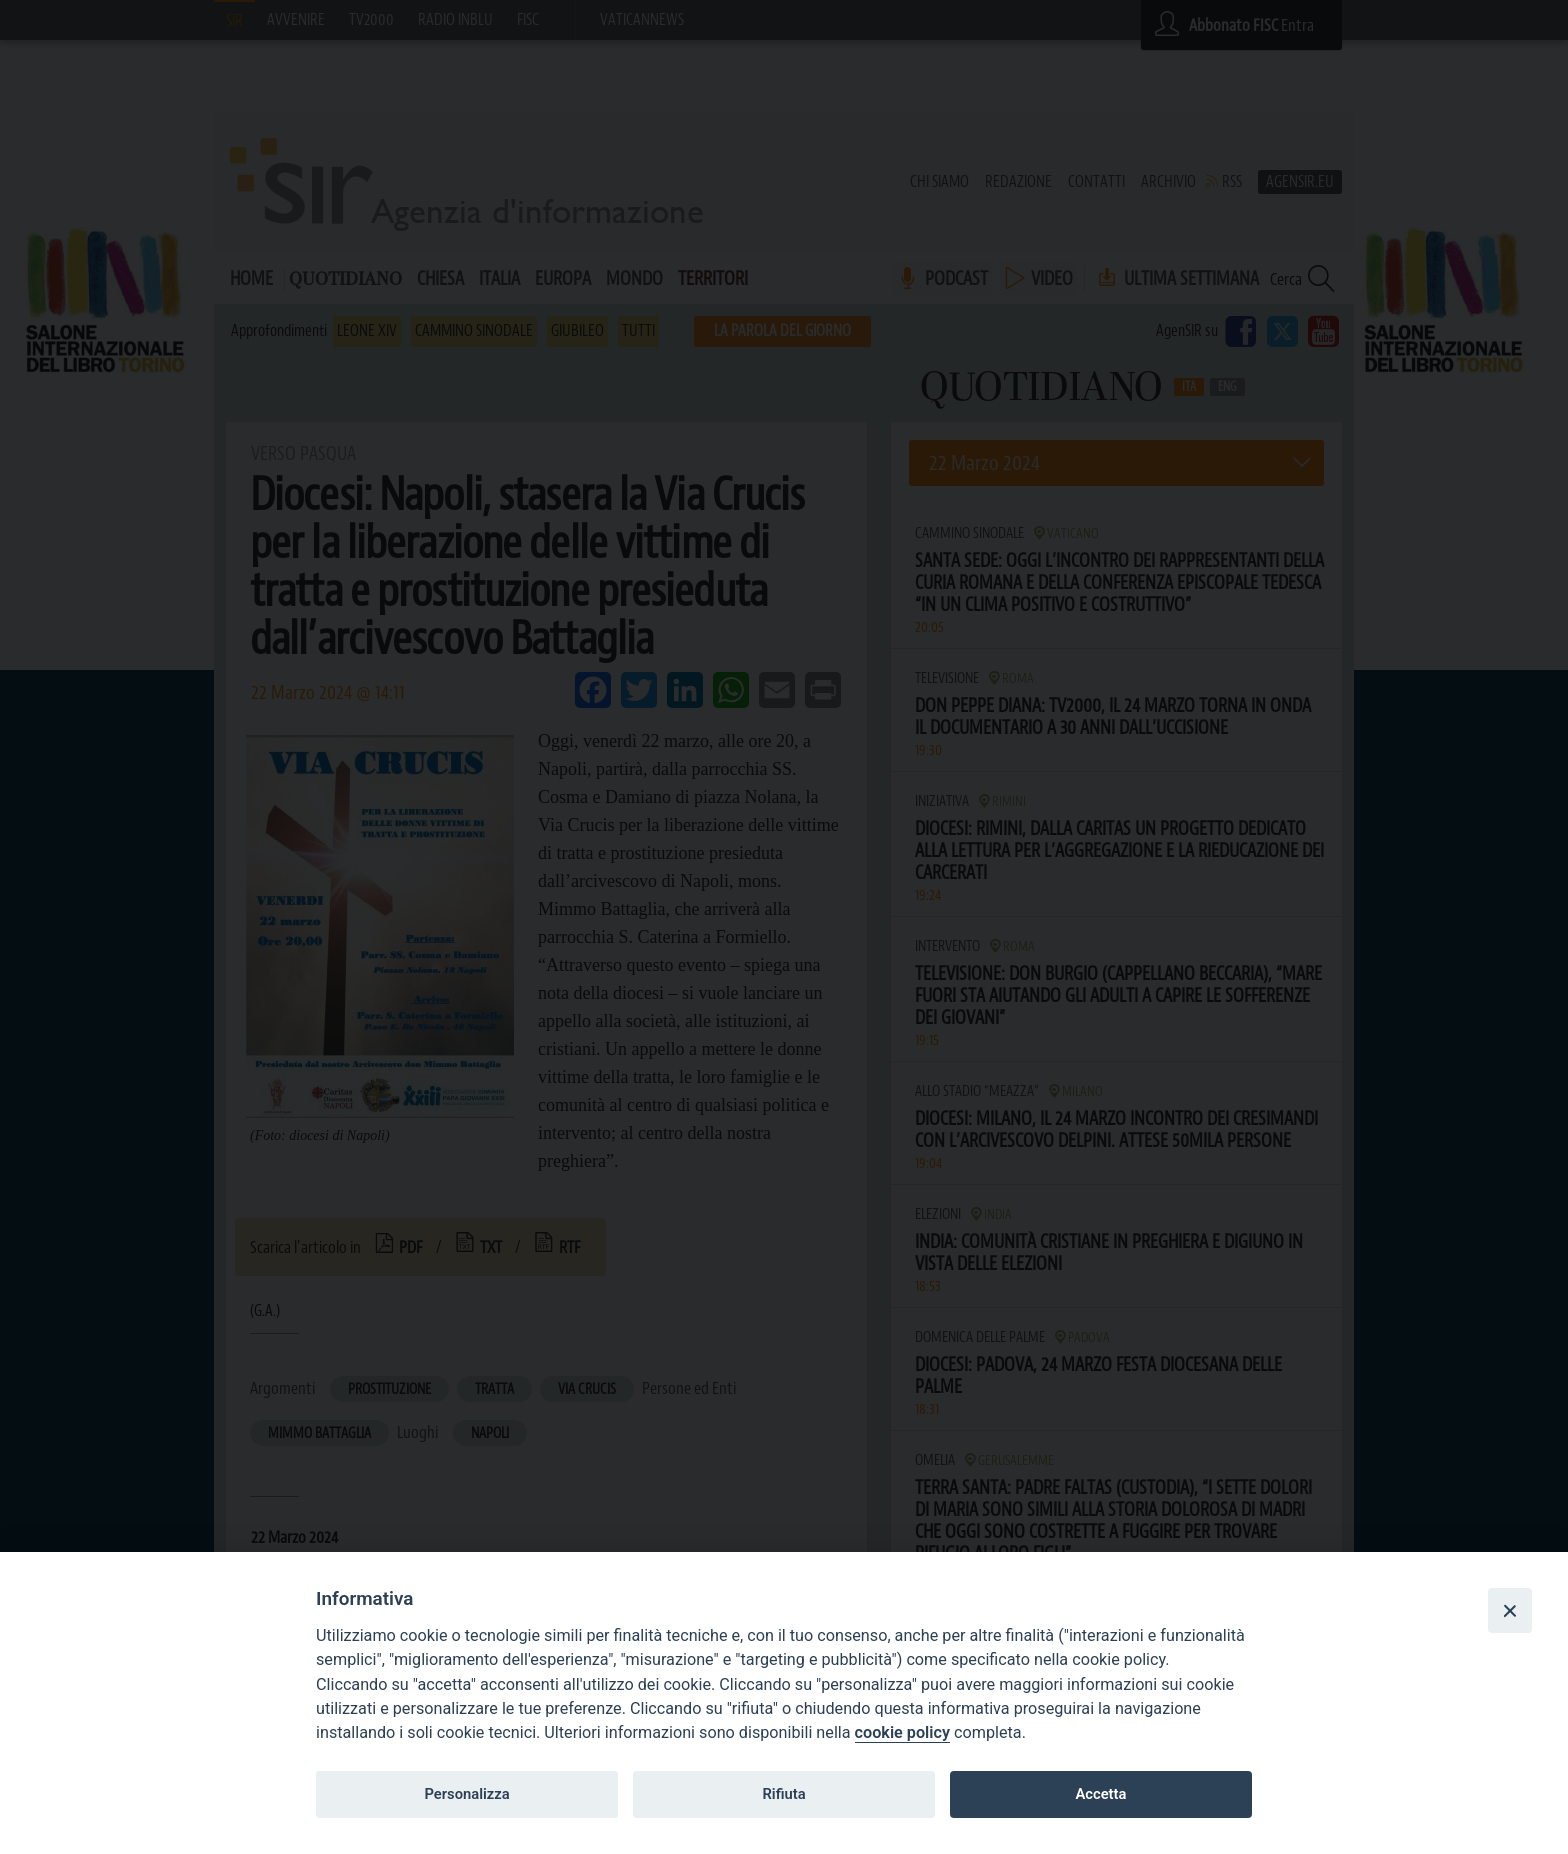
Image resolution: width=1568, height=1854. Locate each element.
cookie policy (902, 1732)
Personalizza (466, 1794)
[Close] (1510, 1610)
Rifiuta (783, 1794)
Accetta (1100, 1794)
